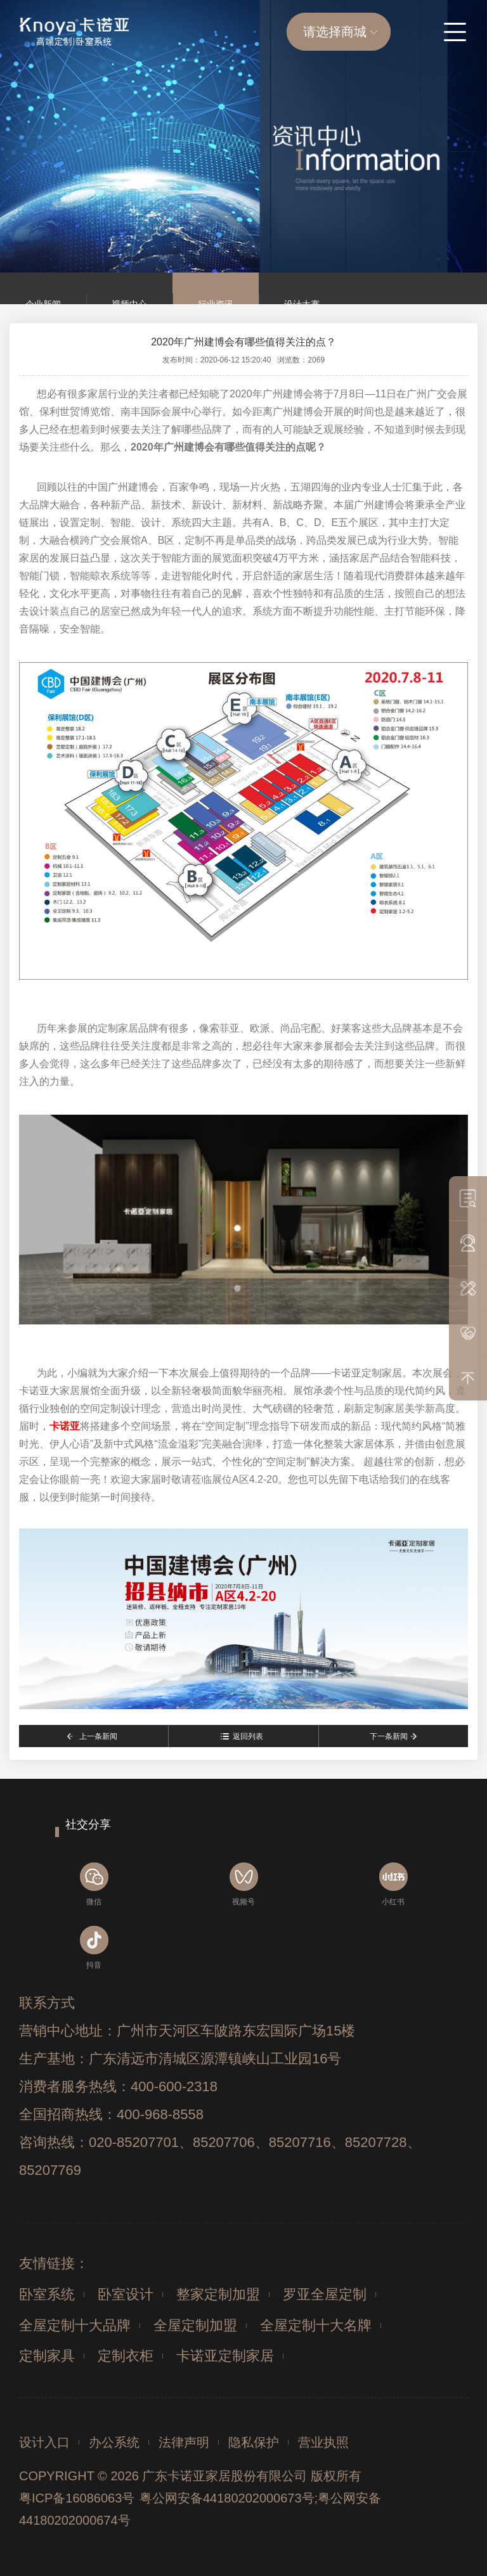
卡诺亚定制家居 (225, 2356)
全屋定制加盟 (195, 2325)
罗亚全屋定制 (325, 2294)
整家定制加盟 (218, 2294)
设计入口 (44, 2442)
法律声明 (184, 2442)
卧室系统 (47, 2294)
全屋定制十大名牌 (316, 2325)
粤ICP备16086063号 (76, 2498)
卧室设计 (125, 2294)
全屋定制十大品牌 (75, 2325)
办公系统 (114, 2442)
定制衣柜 (125, 2356)
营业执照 (323, 2442)
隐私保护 (253, 2442)
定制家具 (47, 2356)
